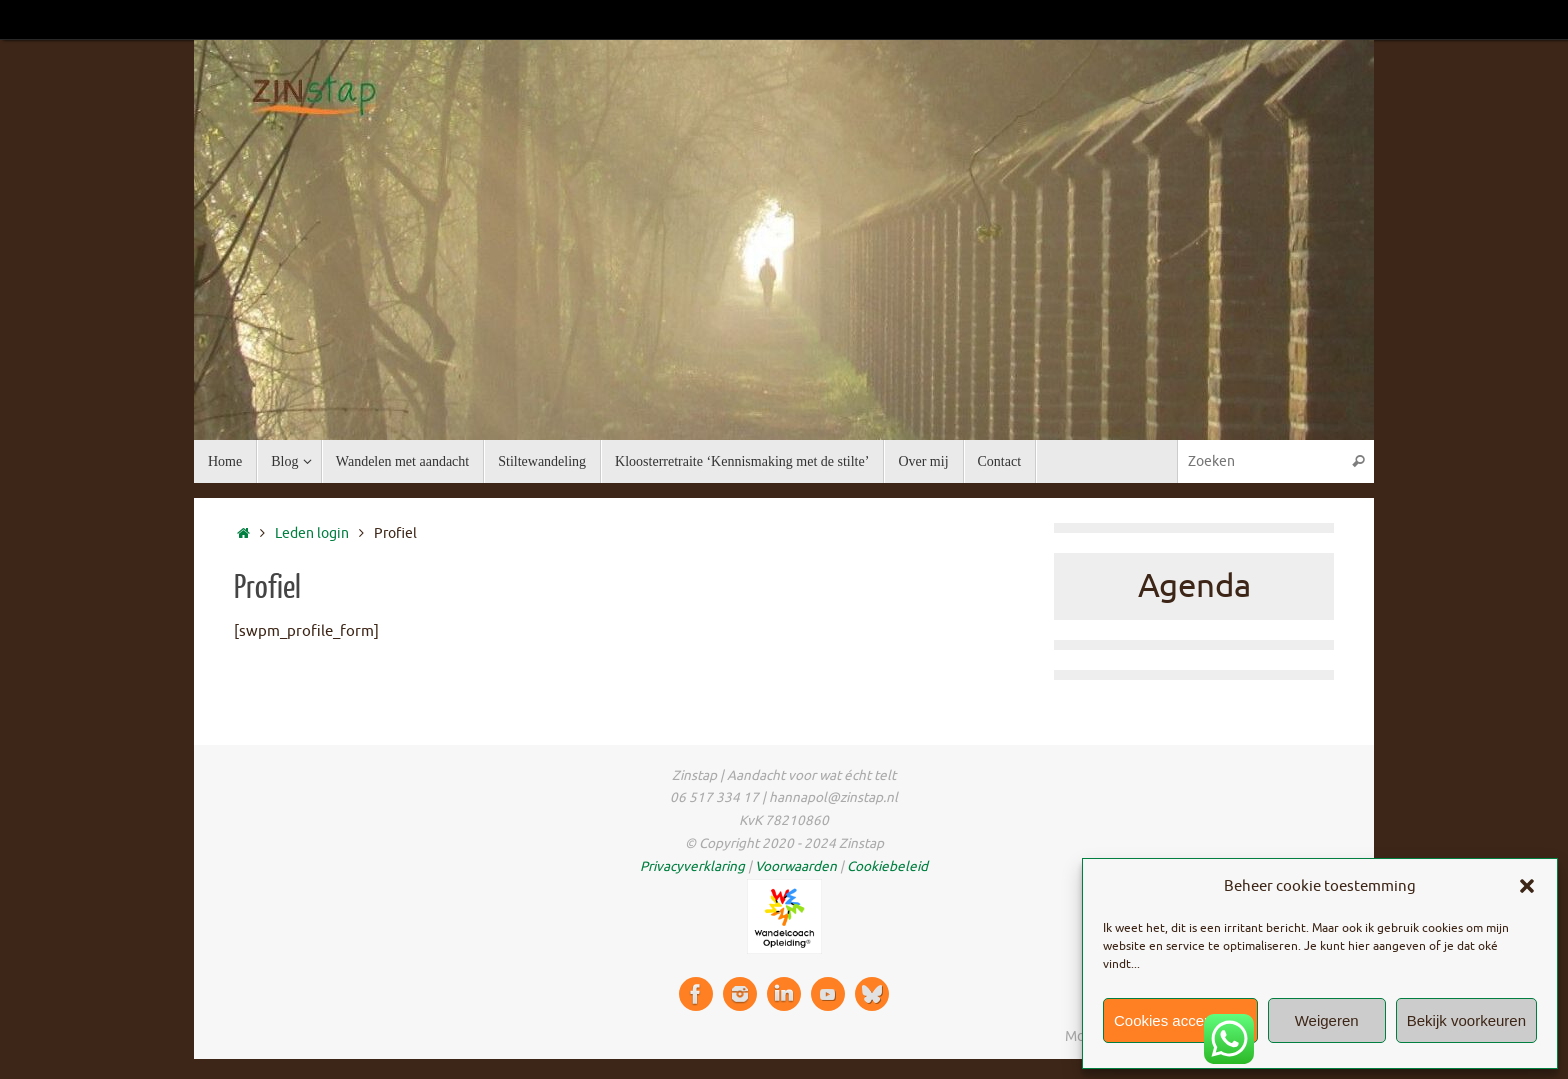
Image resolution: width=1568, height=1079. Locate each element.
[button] (1527, 886)
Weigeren (1327, 1020)
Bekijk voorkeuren (1466, 1020)
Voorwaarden (796, 866)
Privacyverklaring (692, 866)
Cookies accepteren (1180, 1020)
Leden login (312, 533)
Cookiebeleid (887, 866)
